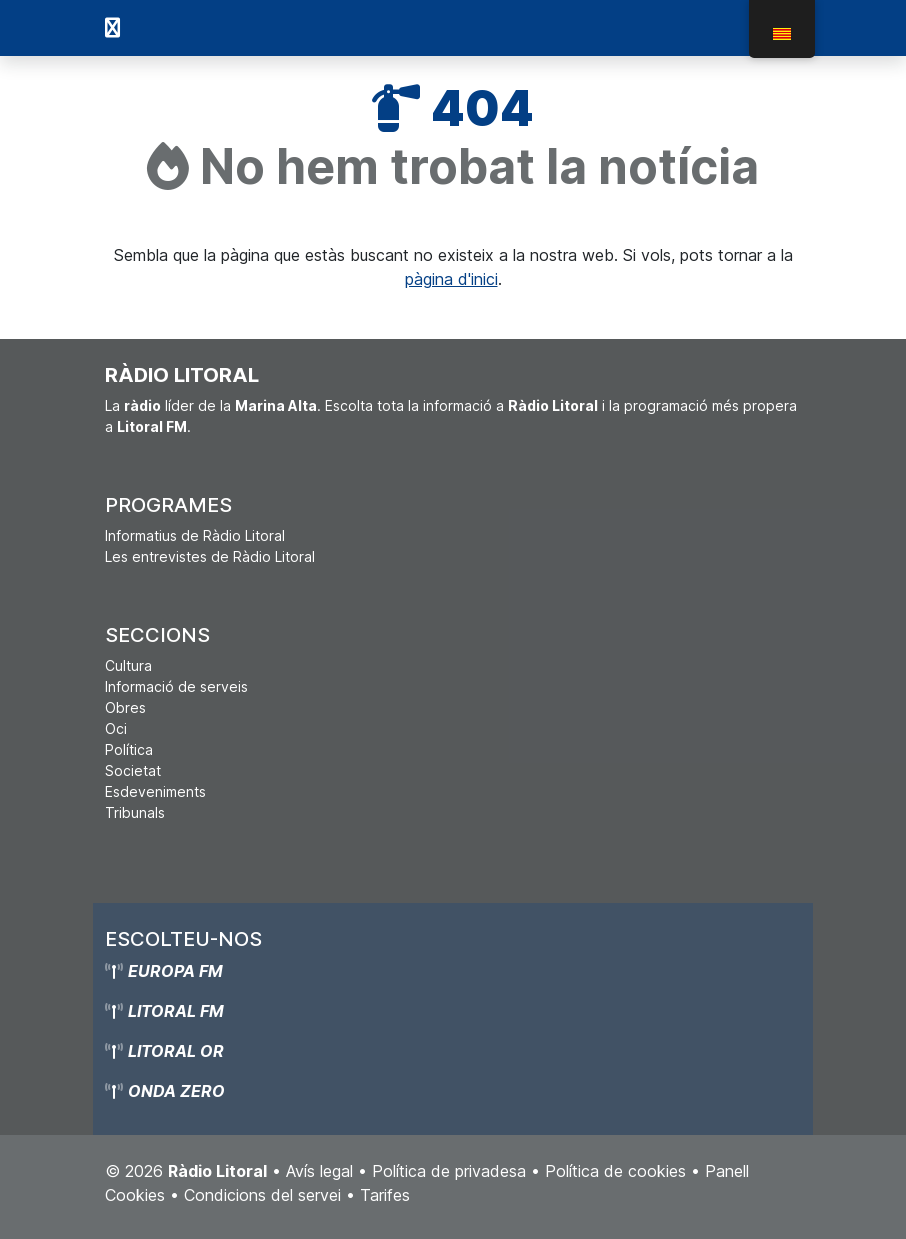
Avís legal (319, 1171)
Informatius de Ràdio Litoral (195, 535)
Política (129, 749)
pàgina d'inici (451, 279)
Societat (133, 770)
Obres (125, 707)
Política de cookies (615, 1171)
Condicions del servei (262, 1195)
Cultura (128, 665)
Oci (116, 728)
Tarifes (385, 1195)
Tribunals (135, 812)
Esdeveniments (155, 791)
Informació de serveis (176, 686)
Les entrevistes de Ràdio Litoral (210, 556)
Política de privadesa (449, 1171)
